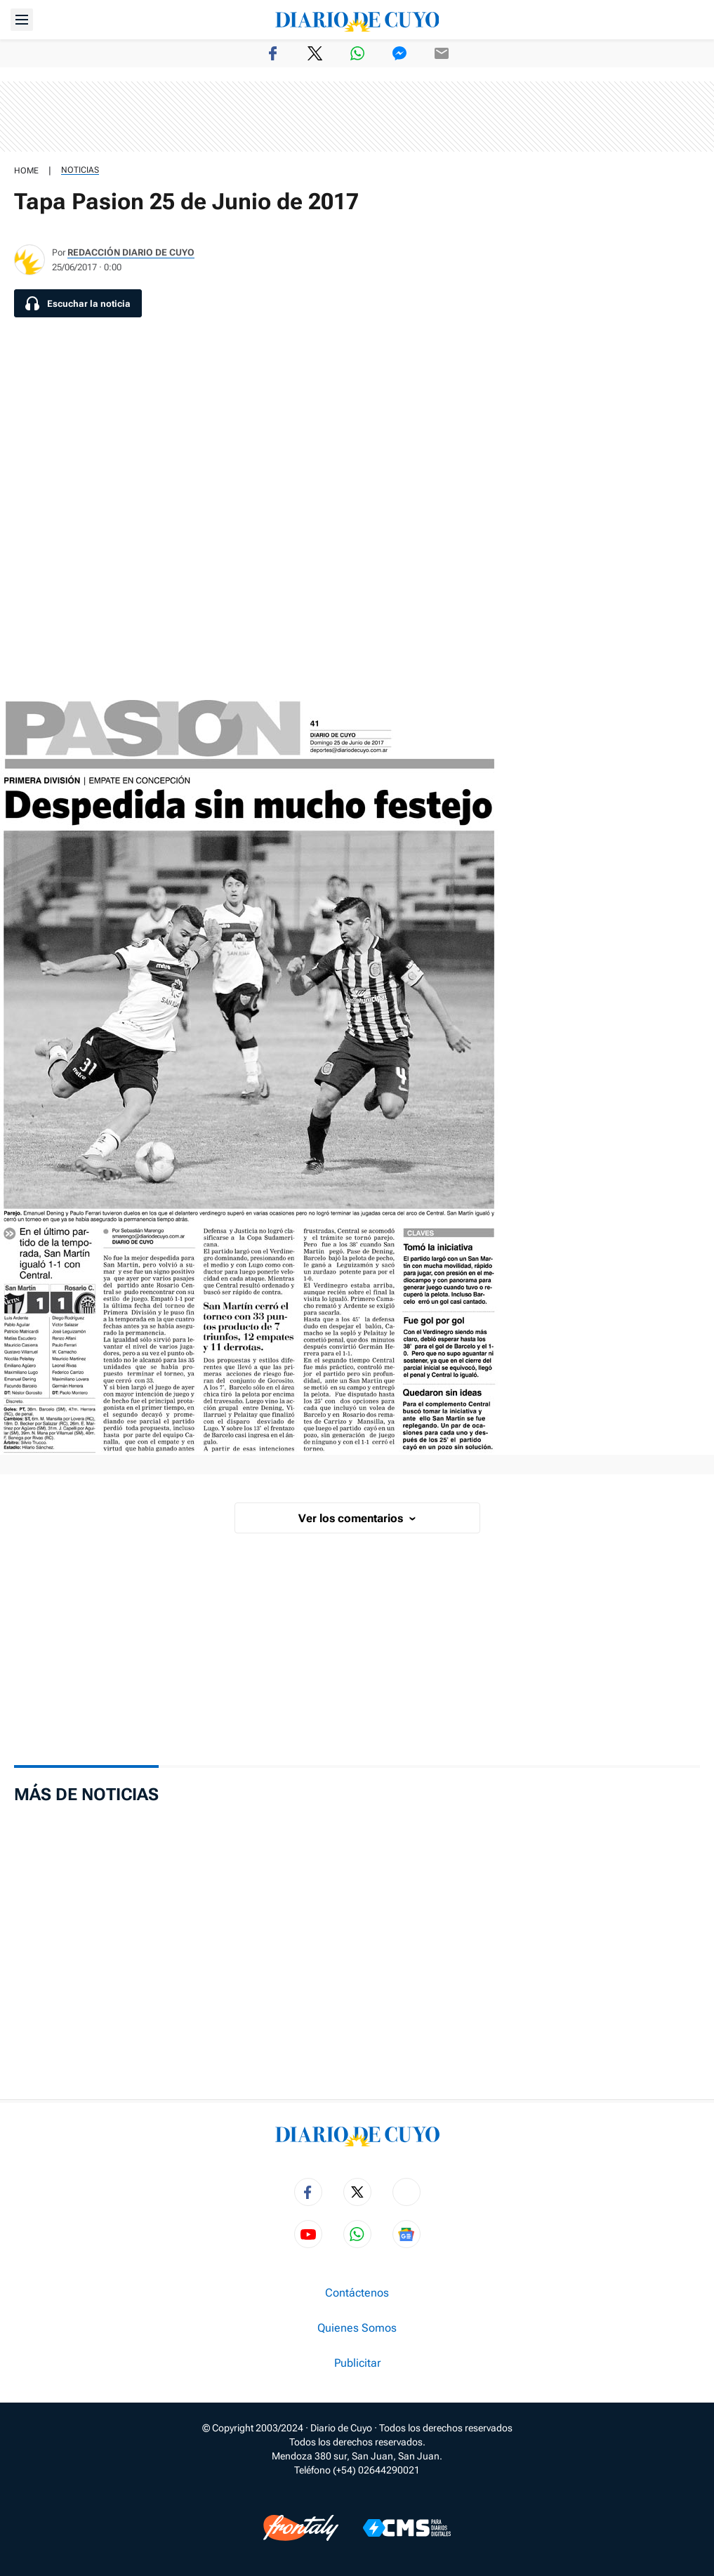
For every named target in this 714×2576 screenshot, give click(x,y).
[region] (357, 116)
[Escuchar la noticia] (78, 303)
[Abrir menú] (22, 19)
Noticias (80, 170)
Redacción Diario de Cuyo (130, 252)
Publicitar (357, 2363)
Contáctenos (357, 2293)
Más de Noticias (86, 1794)
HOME (26, 171)
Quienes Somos (357, 2328)
